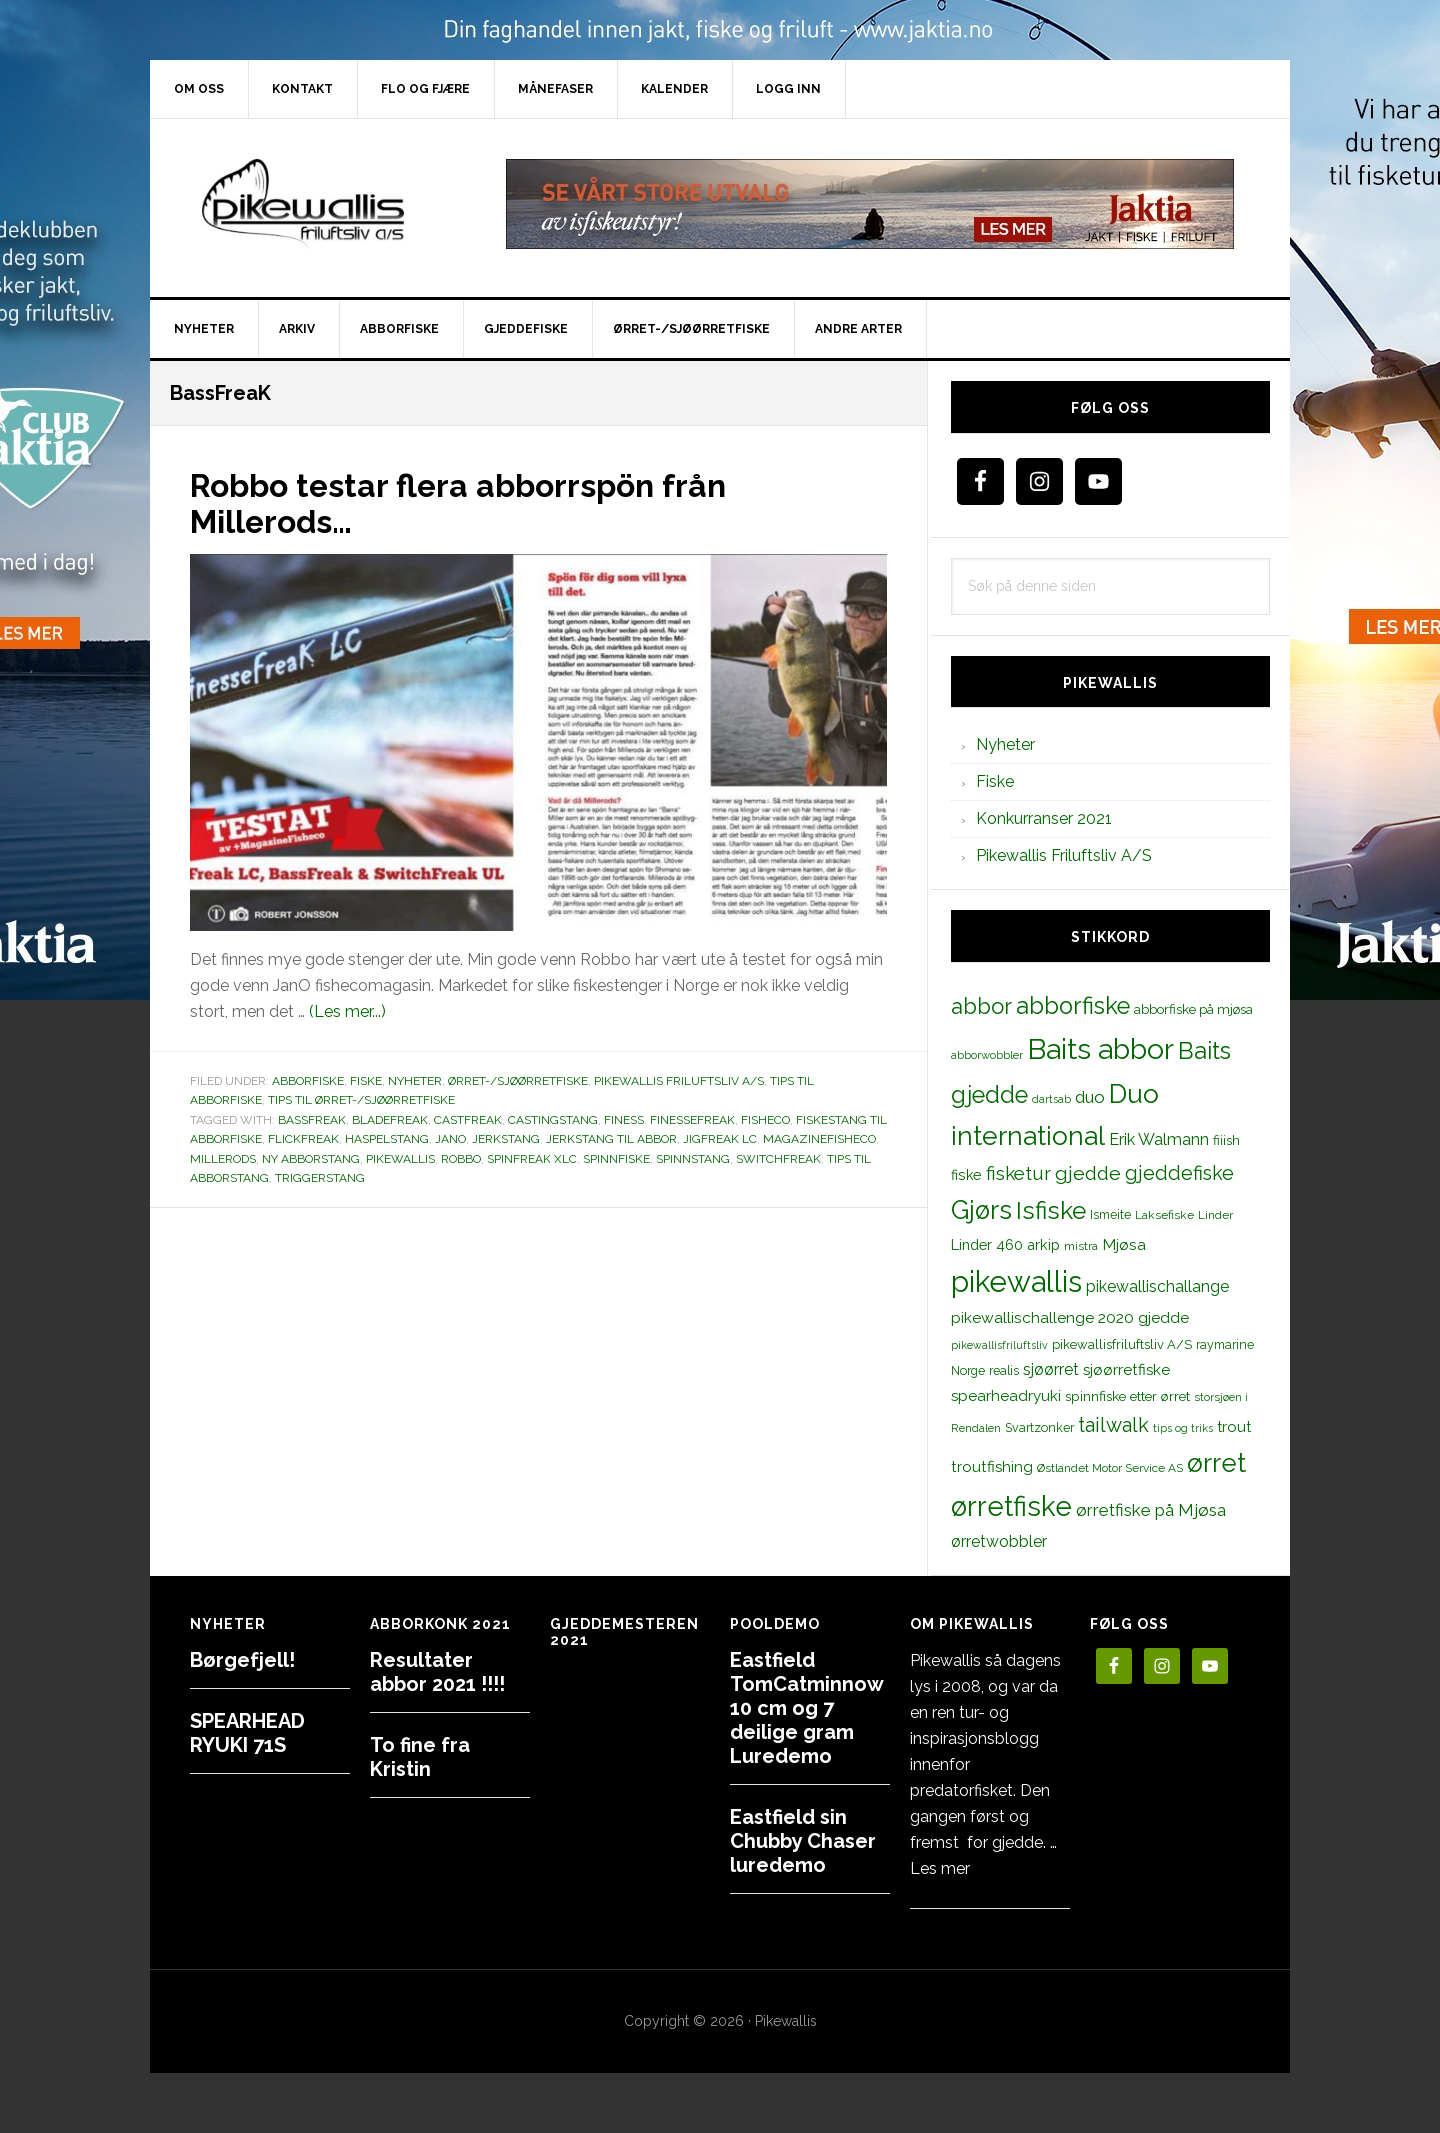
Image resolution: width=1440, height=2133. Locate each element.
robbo (461, 1159)
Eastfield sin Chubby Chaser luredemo (803, 1841)
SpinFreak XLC (532, 1159)
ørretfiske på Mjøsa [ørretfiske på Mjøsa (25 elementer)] (1151, 1510)
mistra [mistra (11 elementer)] (1081, 1246)
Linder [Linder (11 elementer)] (1215, 1215)
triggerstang (320, 1178)
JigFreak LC (720, 1139)
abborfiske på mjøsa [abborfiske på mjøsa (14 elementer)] (1193, 1009)
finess (624, 1120)
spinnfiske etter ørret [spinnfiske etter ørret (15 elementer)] (1127, 1396)
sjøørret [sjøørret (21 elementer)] (1051, 1369)
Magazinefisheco (819, 1139)
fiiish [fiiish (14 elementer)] (1226, 1140)
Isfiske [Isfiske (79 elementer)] (1051, 1210)
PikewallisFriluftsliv (320, 204)
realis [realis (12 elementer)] (1004, 1370)
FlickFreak (303, 1139)
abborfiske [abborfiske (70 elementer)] (1073, 1006)
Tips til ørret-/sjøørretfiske (361, 1100)
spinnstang (693, 1159)
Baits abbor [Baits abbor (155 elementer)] (1100, 1049)
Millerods (223, 1159)
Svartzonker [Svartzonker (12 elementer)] (1039, 1427)
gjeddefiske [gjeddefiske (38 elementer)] (1179, 1173)
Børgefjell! (242, 1660)
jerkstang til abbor (611, 1139)
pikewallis (400, 1159)
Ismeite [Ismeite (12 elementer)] (1110, 1214)
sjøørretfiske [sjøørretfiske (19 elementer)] (1126, 1370)
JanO (450, 1139)
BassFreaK (312, 1120)
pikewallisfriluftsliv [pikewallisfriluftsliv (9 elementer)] (999, 1345)
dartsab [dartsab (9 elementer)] (1051, 1099)
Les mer (940, 1868)
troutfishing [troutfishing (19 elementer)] (992, 1467)
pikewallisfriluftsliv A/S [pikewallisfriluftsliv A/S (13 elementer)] (1122, 1344)
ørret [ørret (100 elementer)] (1216, 1463)
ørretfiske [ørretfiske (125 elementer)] (1011, 1506)
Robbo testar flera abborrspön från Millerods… (492, 502)
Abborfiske (308, 1081)
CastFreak (468, 1120)
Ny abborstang (311, 1159)
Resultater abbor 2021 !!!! (437, 1672)
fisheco (765, 1120)
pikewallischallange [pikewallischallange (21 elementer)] (1157, 1286)
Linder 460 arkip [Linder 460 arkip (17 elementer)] (1005, 1244)
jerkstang (506, 1139)
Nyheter (415, 1081)
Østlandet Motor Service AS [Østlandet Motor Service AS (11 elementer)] (1110, 1468)
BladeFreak (390, 1120)
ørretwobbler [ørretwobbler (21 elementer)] (999, 1541)
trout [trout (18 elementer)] (1234, 1426)
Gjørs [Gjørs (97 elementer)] (981, 1210)
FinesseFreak (692, 1120)
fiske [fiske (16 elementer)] (966, 1175)
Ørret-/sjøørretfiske (518, 1081)
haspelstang (387, 1139)
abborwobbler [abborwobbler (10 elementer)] (987, 1055)
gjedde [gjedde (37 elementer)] (1088, 1173)
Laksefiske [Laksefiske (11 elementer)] (1164, 1215)
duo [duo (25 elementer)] (1090, 1097)
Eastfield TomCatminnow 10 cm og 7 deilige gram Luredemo (806, 1708)
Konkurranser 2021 (1044, 818)
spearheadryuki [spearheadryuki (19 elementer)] (1006, 1396)
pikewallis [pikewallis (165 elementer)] (1016, 1281)
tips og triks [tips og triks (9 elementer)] (1183, 1428)
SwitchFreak (778, 1159)
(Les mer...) (347, 1011)
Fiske (366, 1081)
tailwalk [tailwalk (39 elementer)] (1113, 1425)
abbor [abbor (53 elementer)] (981, 1006)
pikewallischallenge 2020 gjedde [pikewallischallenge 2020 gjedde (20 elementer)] (1070, 1317)
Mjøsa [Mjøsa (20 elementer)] (1124, 1244)
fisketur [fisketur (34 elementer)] (1018, 1173)
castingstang (553, 1120)
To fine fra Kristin (420, 1757)
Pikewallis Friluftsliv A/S (679, 1081)
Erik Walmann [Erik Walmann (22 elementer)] (1159, 1139)
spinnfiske (616, 1159)
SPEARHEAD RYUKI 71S (247, 1733)
